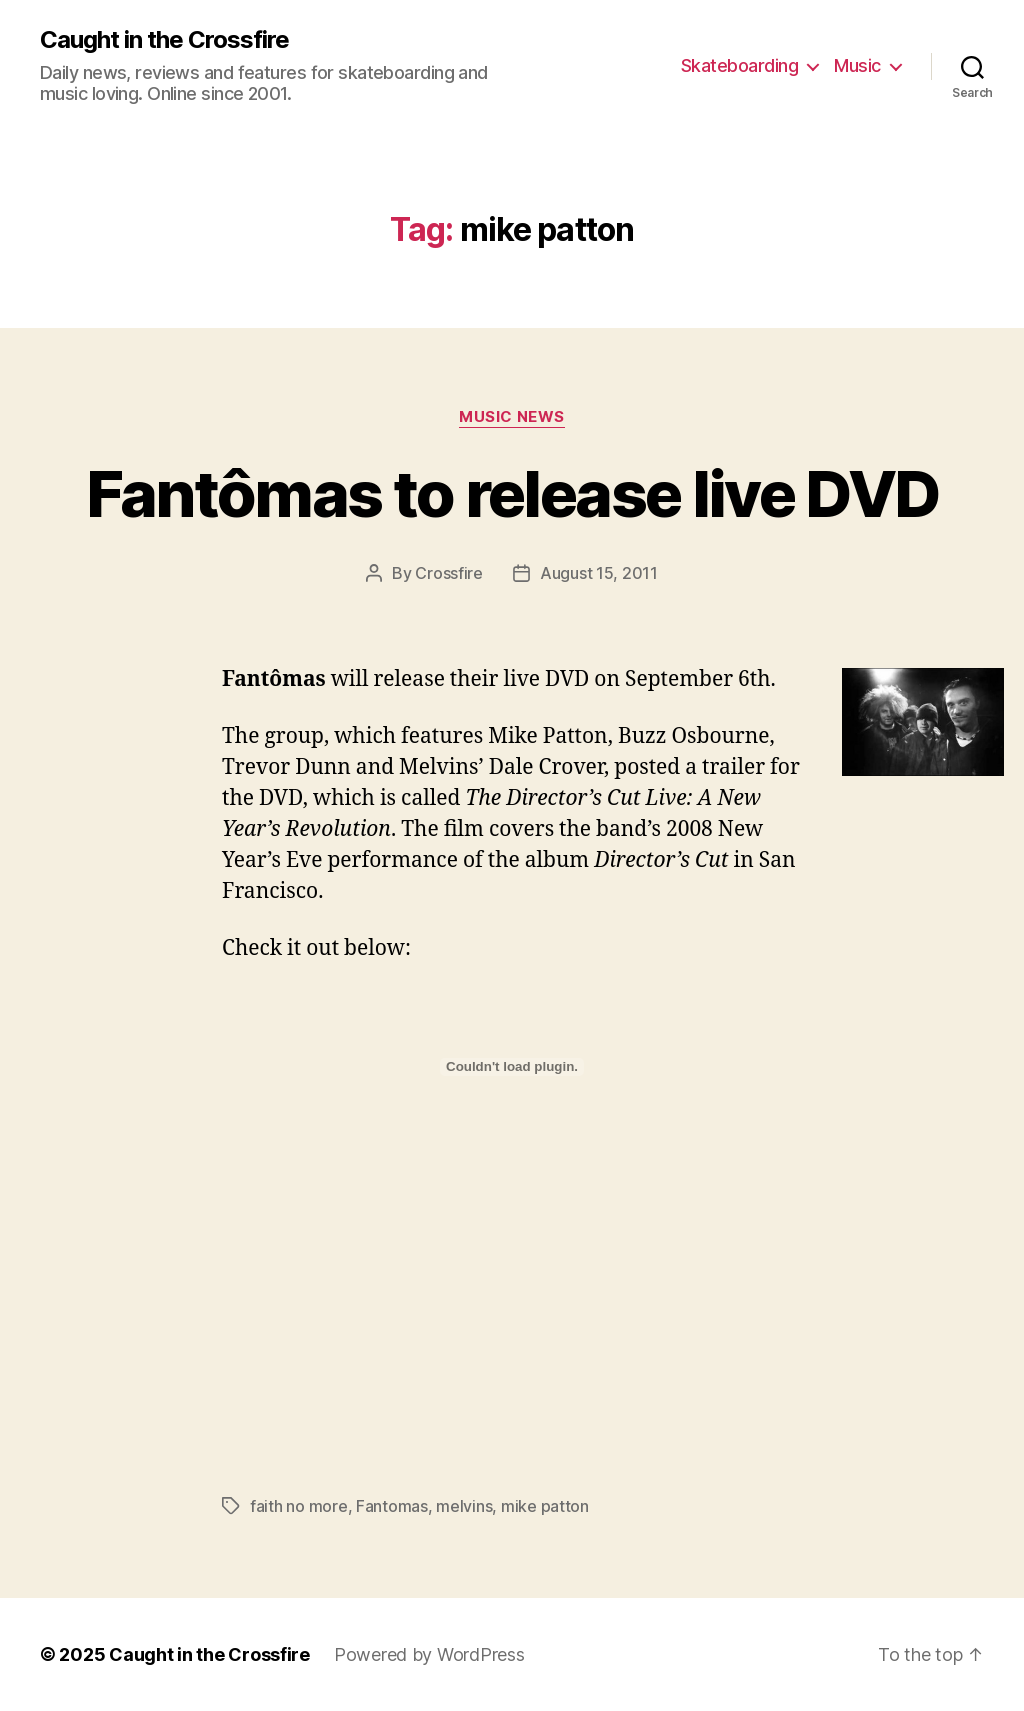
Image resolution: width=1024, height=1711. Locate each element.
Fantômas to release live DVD (512, 493)
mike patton (545, 1506)
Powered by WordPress (429, 1654)
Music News (512, 417)
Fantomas (392, 1506)
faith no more (299, 1506)
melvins (464, 1506)
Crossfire (449, 573)
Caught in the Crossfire (164, 40)
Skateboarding (740, 65)
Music (857, 65)
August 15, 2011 (599, 573)
